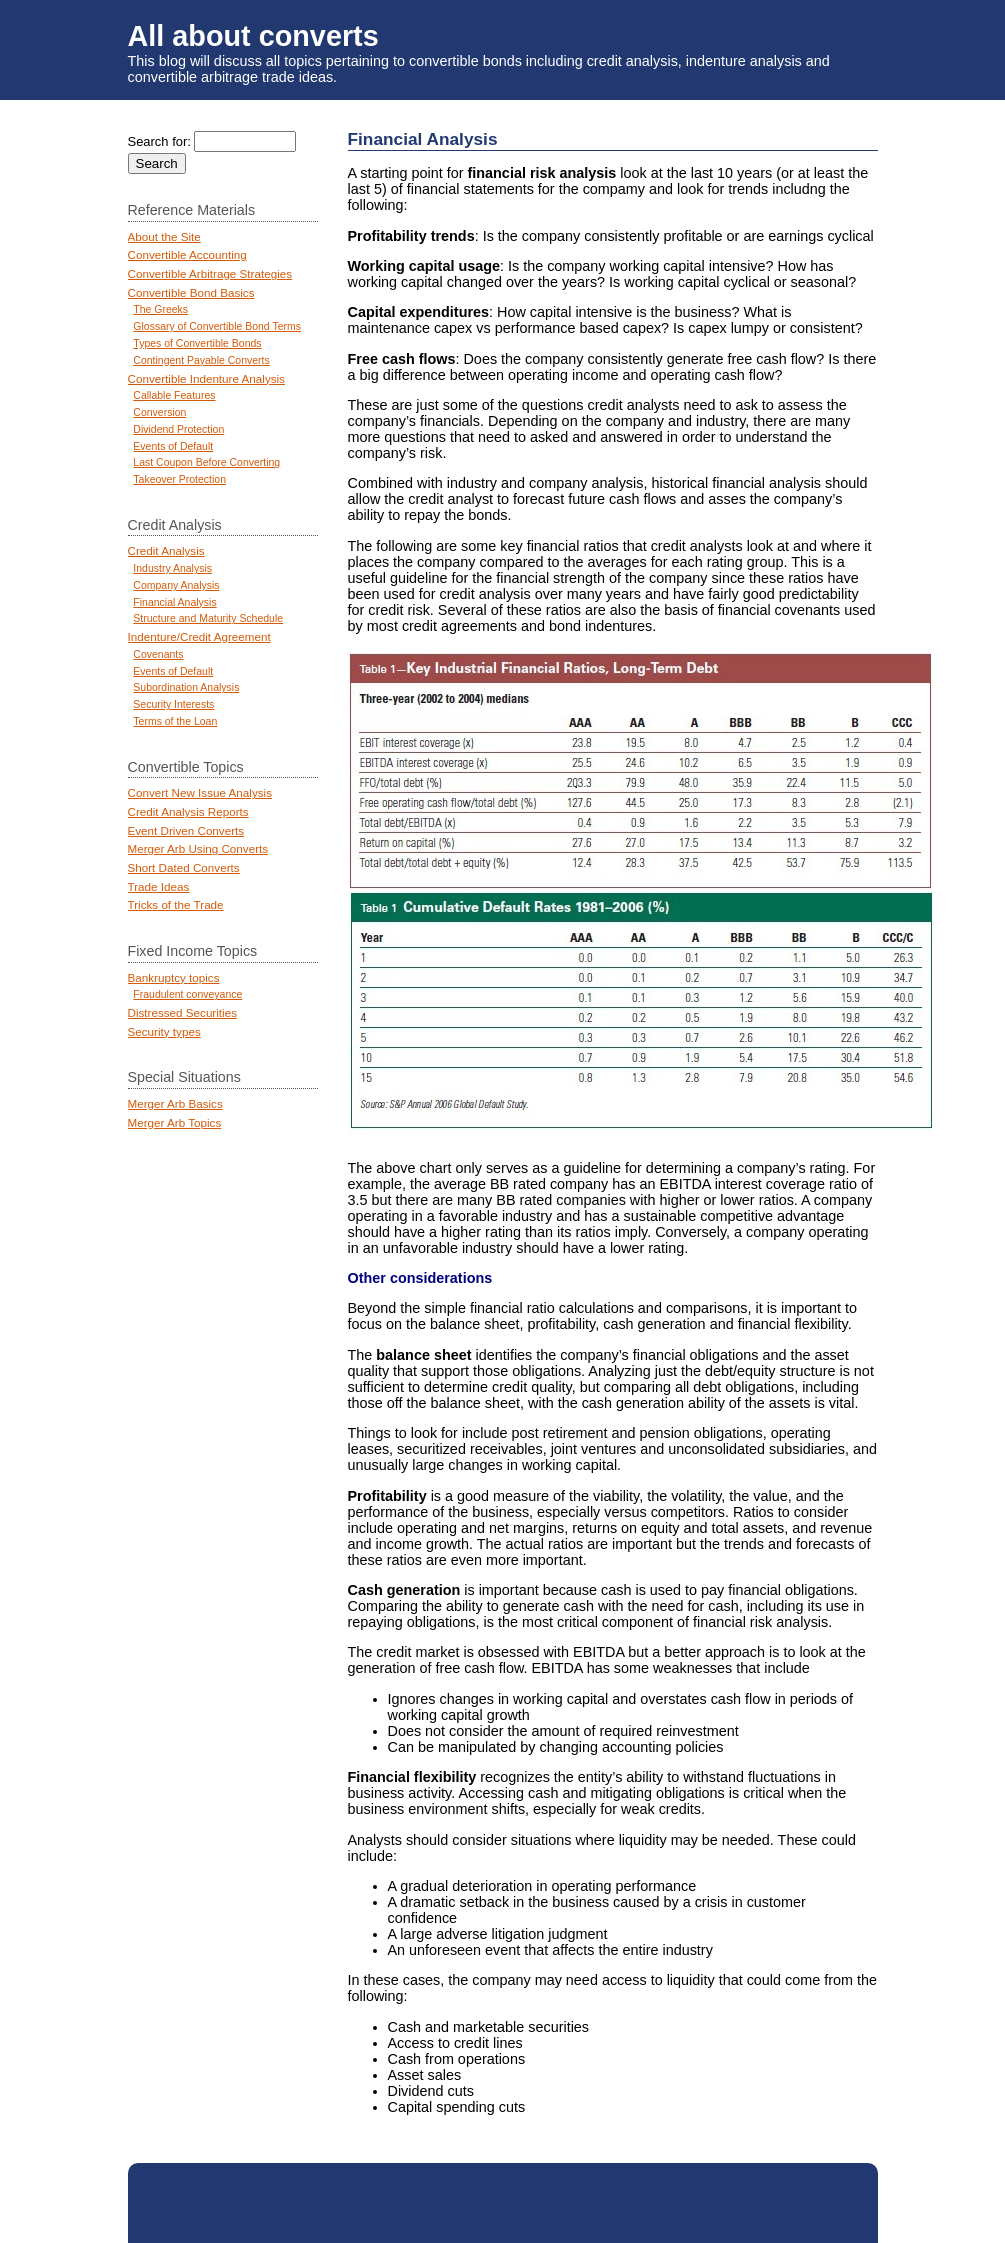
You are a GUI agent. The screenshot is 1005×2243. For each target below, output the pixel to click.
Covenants (158, 654)
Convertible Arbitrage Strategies (210, 273)
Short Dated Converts (184, 867)
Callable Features (174, 395)
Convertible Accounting (187, 254)
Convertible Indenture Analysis (206, 378)
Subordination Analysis (186, 687)
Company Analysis (176, 585)
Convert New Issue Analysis (200, 792)
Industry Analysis (172, 568)
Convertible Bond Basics (191, 292)
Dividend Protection (178, 429)
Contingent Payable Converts (201, 360)
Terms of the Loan (175, 721)
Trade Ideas (159, 886)
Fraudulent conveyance (187, 994)
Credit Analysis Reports (188, 811)
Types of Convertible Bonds (197, 343)
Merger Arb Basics (175, 1103)
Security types (164, 1031)
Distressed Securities (182, 1012)
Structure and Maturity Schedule (208, 618)
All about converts (253, 36)
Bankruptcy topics (174, 977)
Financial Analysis (174, 602)
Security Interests (173, 704)
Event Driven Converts (186, 830)
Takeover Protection (179, 479)
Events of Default (173, 446)
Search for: (159, 141)
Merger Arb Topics (175, 1122)
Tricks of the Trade (176, 904)
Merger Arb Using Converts (198, 848)
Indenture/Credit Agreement (199, 636)
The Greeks (160, 309)
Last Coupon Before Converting (206, 462)
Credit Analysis (166, 550)
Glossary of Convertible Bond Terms (217, 326)
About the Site (164, 236)
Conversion (159, 412)
